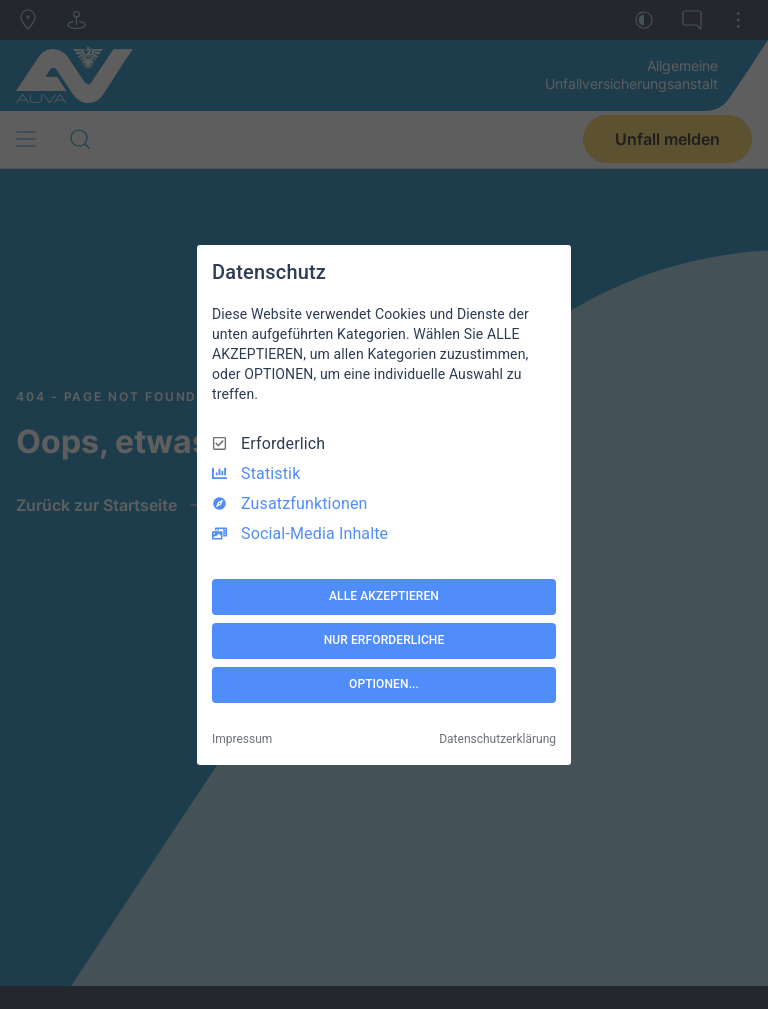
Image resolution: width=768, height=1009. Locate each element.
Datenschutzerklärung (497, 739)
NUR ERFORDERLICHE (384, 640)
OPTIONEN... (384, 684)
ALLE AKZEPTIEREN (384, 596)
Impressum (242, 739)
